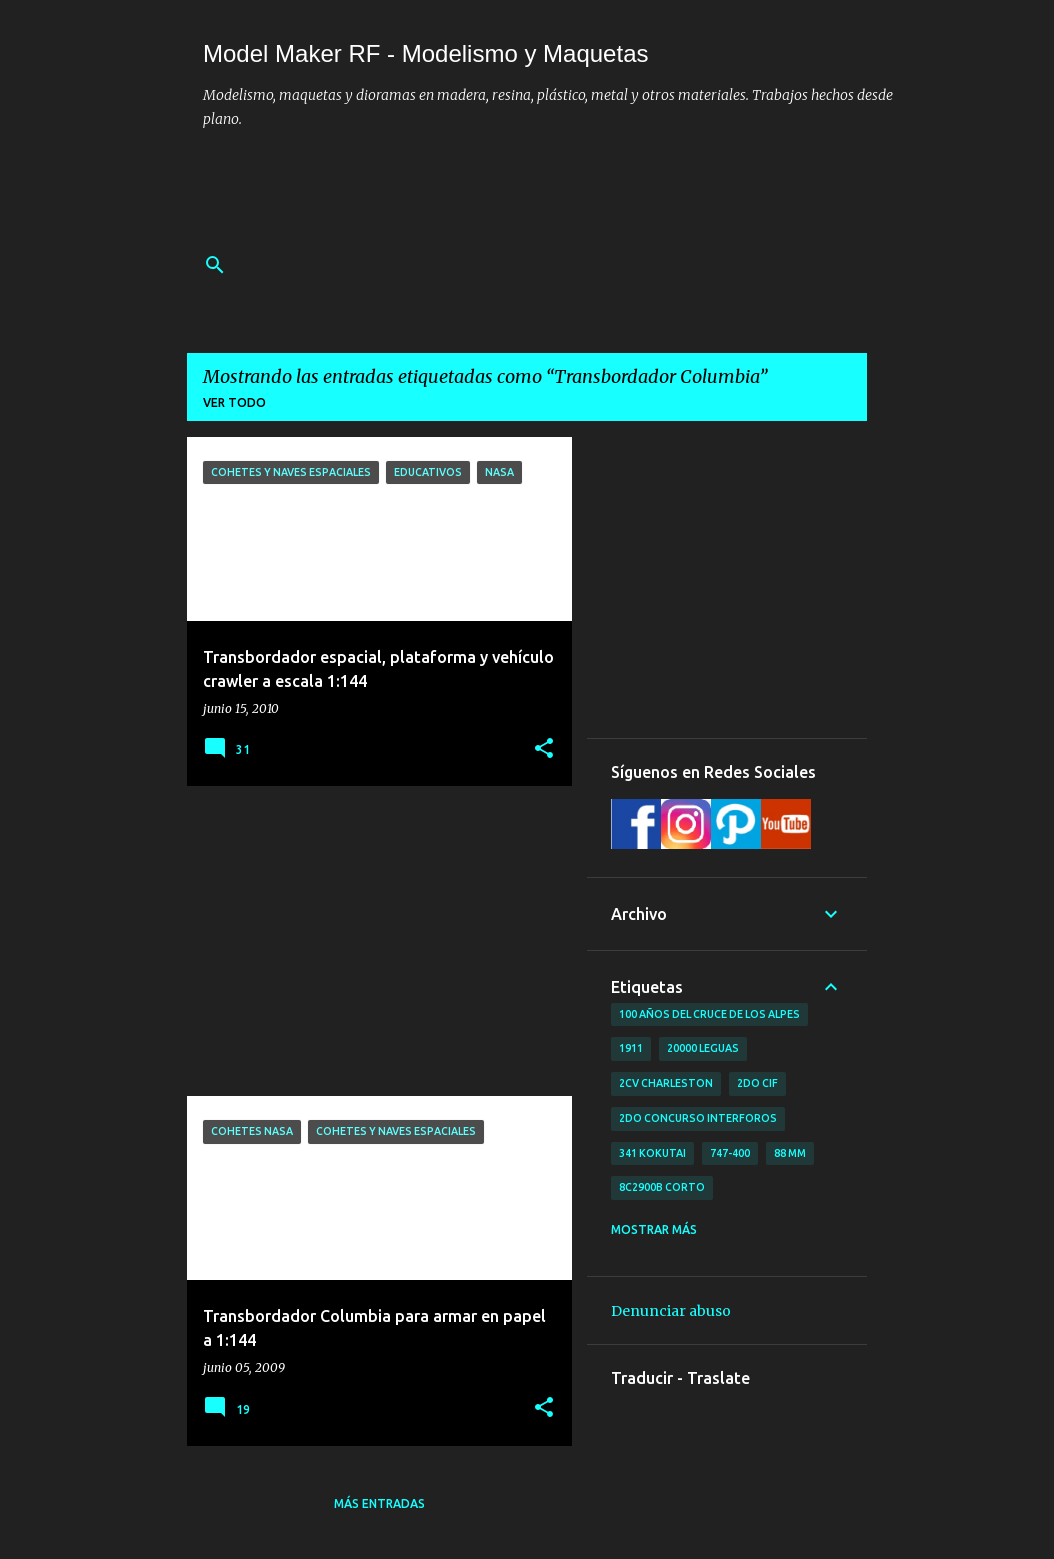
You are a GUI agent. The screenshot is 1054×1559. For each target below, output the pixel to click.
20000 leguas (703, 1048)
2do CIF (757, 1083)
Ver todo (234, 402)
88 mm (790, 1153)
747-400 (730, 1153)
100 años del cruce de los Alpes (709, 1014)
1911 (631, 1048)
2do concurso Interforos (698, 1118)
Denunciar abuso (671, 1311)
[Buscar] (215, 265)
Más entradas (379, 1503)
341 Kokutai (652, 1153)
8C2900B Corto (662, 1187)
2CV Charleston (666, 1083)
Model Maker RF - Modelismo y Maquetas (425, 53)
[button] (544, 749)
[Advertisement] (567, 193)
